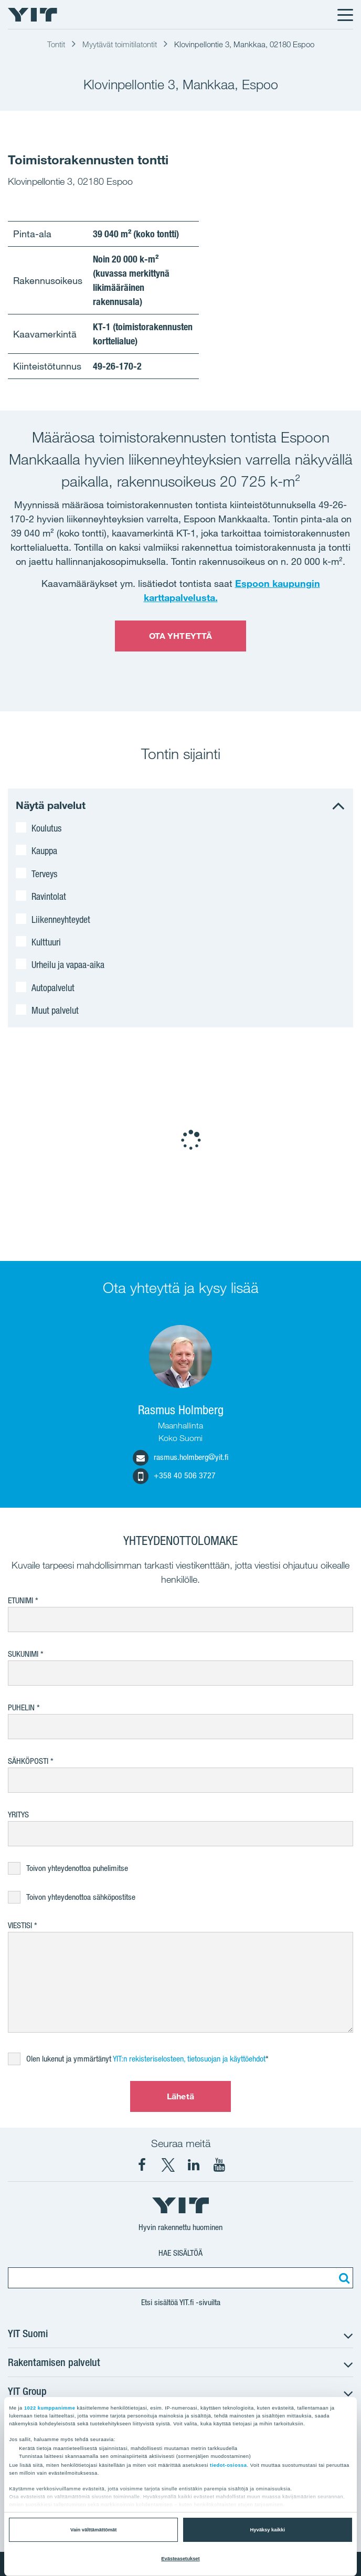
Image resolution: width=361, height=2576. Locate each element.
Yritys (18, 1815)
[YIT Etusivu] (32, 15)
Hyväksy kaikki (267, 2529)
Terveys (44, 873)
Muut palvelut (55, 1010)
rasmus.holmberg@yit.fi (180, 1457)
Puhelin (21, 1707)
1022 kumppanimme (49, 2408)
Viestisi (20, 1925)
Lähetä (180, 2096)
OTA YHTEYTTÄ (180, 635)
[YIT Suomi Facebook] (142, 2165)
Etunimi (20, 1600)
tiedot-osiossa (228, 2465)
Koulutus (46, 828)
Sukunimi (23, 1654)
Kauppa (44, 850)
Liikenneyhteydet (60, 919)
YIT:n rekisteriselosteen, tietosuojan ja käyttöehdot (189, 2059)
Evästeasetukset (180, 2558)
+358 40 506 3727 (174, 1475)
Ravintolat (48, 896)
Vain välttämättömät (93, 2529)
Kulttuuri (46, 942)
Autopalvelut (53, 987)
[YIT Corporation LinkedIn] (193, 2165)
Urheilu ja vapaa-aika (67, 964)
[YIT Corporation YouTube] (219, 2165)
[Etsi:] (343, 2278)
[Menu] (344, 15)
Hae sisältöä (180, 2253)
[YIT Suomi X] (168, 2165)
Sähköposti (28, 1761)
